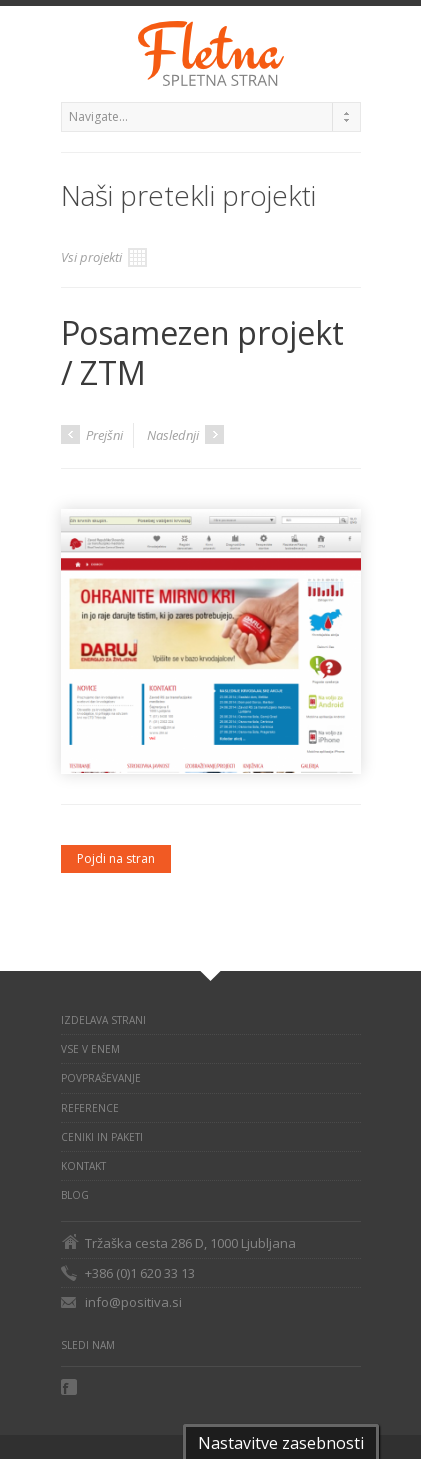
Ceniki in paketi (102, 1137)
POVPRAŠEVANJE (101, 1078)
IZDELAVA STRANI (103, 1020)
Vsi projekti (104, 257)
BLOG (75, 1195)
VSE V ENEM (90, 1049)
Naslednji (185, 434)
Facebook (71, 1387)
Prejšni (92, 434)
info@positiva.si (133, 1302)
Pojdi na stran (116, 858)
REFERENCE (90, 1108)
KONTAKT (83, 1166)
